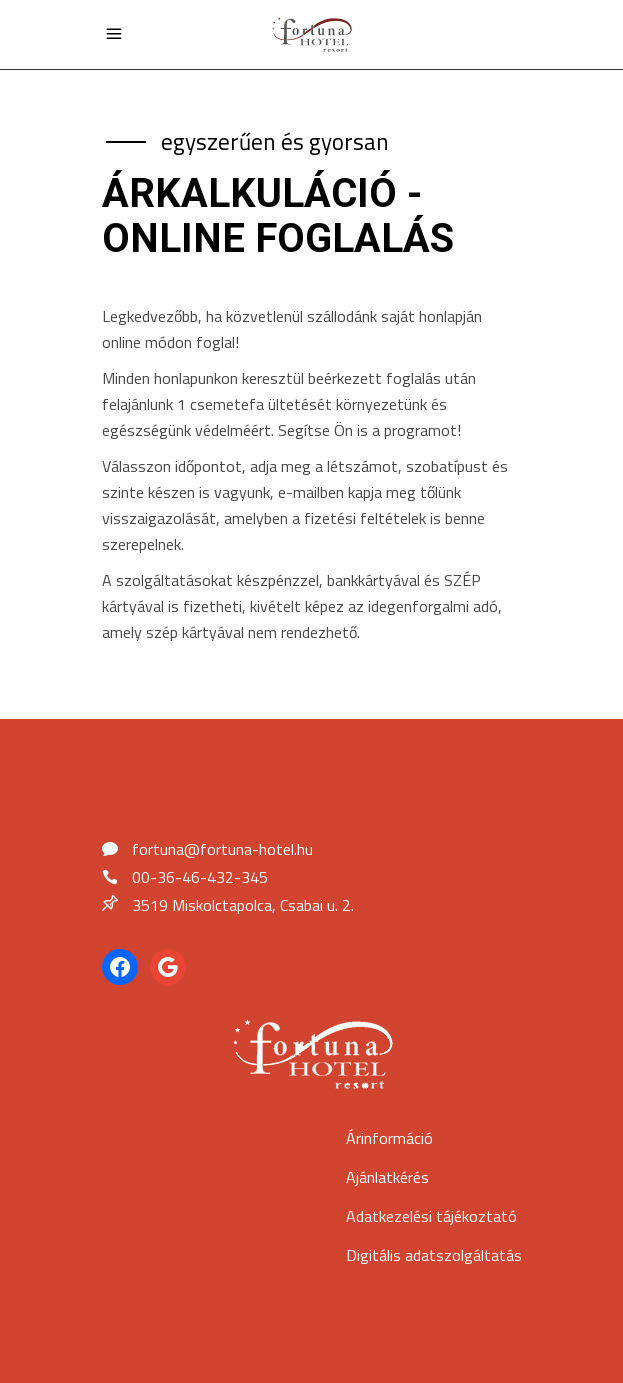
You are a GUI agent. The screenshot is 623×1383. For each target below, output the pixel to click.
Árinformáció (389, 1138)
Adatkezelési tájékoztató (431, 1216)
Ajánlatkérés (387, 1177)
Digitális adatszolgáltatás (434, 1255)
